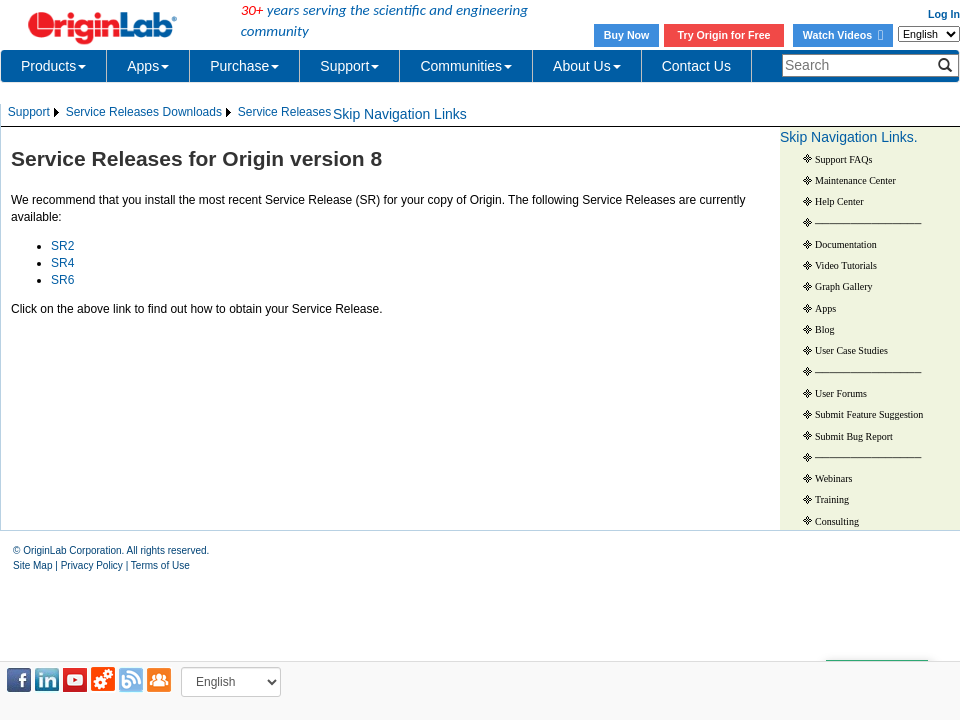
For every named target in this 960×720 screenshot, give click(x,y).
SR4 (62, 263)
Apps (148, 66)
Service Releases (112, 112)
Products (53, 66)
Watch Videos (843, 35)
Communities (466, 66)
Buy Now (627, 35)
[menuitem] (35, 112)
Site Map (32, 565)
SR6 (62, 280)
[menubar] (169, 112)
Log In (944, 14)
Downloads (192, 112)
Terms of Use (160, 565)
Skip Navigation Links (400, 114)
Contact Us (696, 66)
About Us (587, 66)
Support (349, 66)
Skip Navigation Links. (849, 137)
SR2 (62, 246)
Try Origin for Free (724, 35)
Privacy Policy (92, 565)
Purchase (244, 66)
